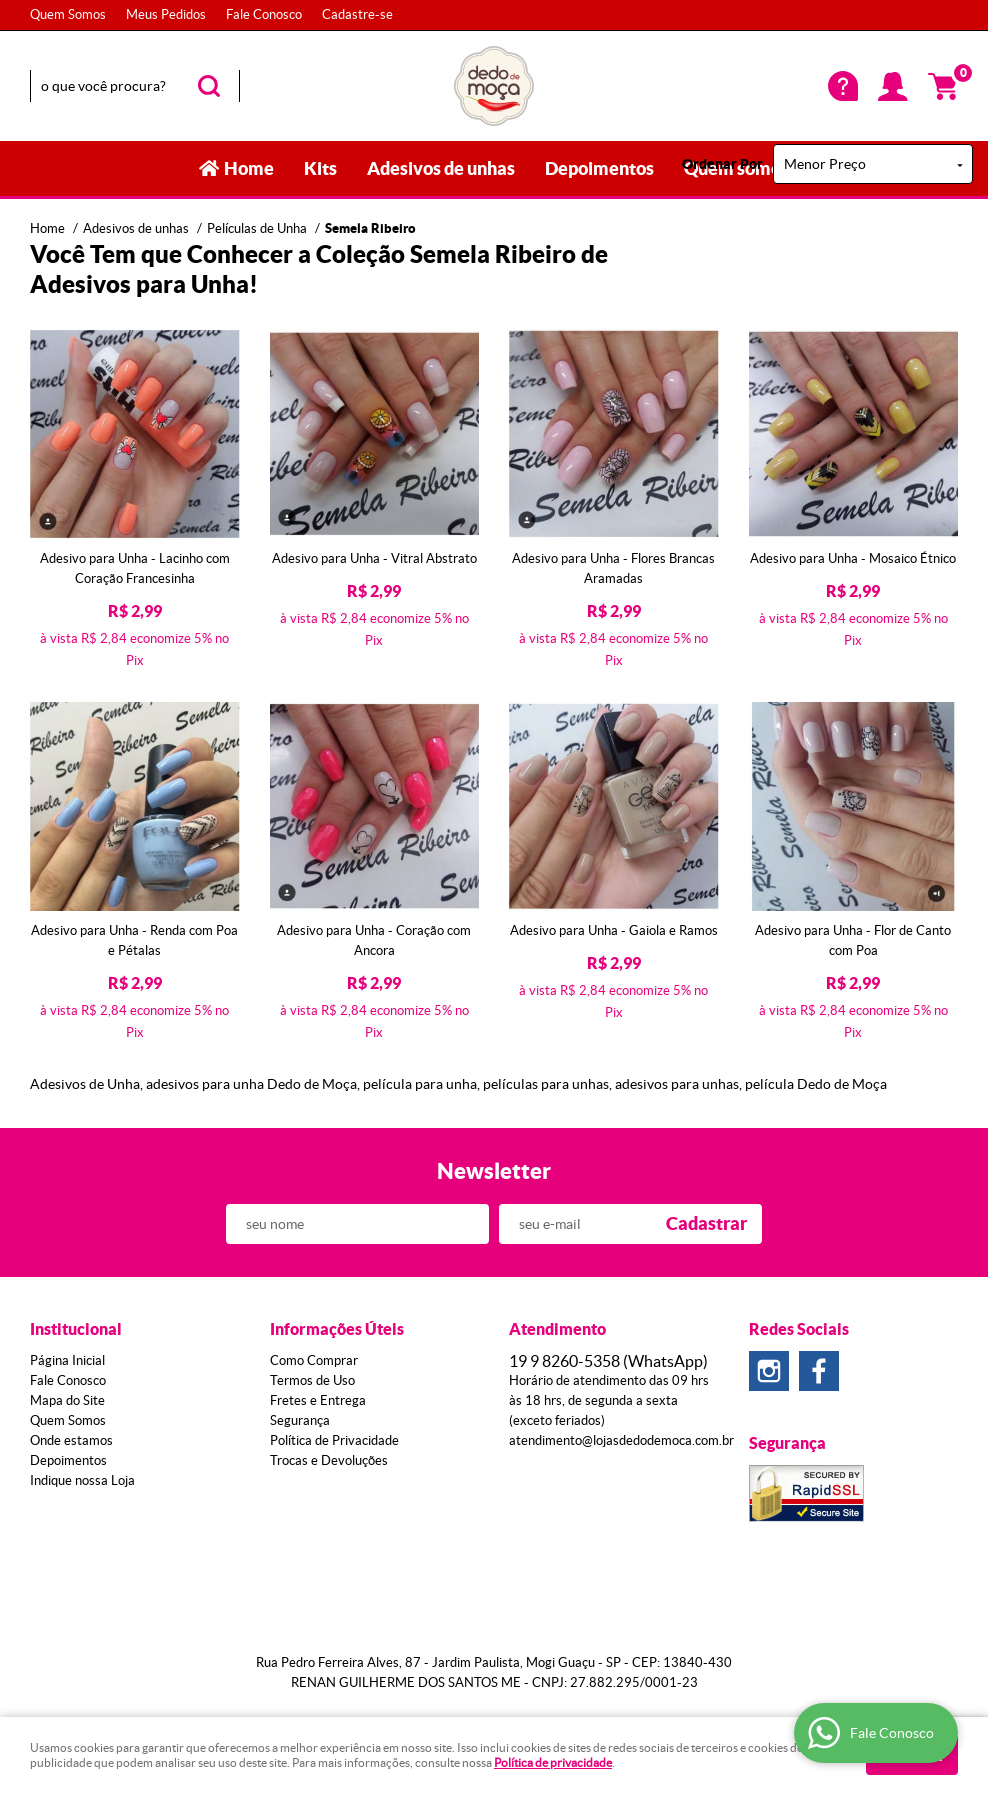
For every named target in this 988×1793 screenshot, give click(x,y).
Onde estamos (71, 1440)
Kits (320, 168)
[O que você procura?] (209, 86)
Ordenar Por (722, 164)
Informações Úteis (337, 1329)
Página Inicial (67, 1360)
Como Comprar (314, 1360)
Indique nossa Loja (82, 1480)
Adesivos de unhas (441, 168)
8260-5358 (608, 1361)
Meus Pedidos (166, 14)
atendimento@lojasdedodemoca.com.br (621, 1440)
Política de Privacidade (334, 1440)
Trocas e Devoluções (329, 1460)
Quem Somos (68, 14)
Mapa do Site (67, 1400)
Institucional (76, 1329)
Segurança (300, 1420)
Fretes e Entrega (318, 1400)
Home (249, 168)
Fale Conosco (264, 14)
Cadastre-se (357, 14)
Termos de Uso (312, 1380)
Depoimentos (599, 168)
